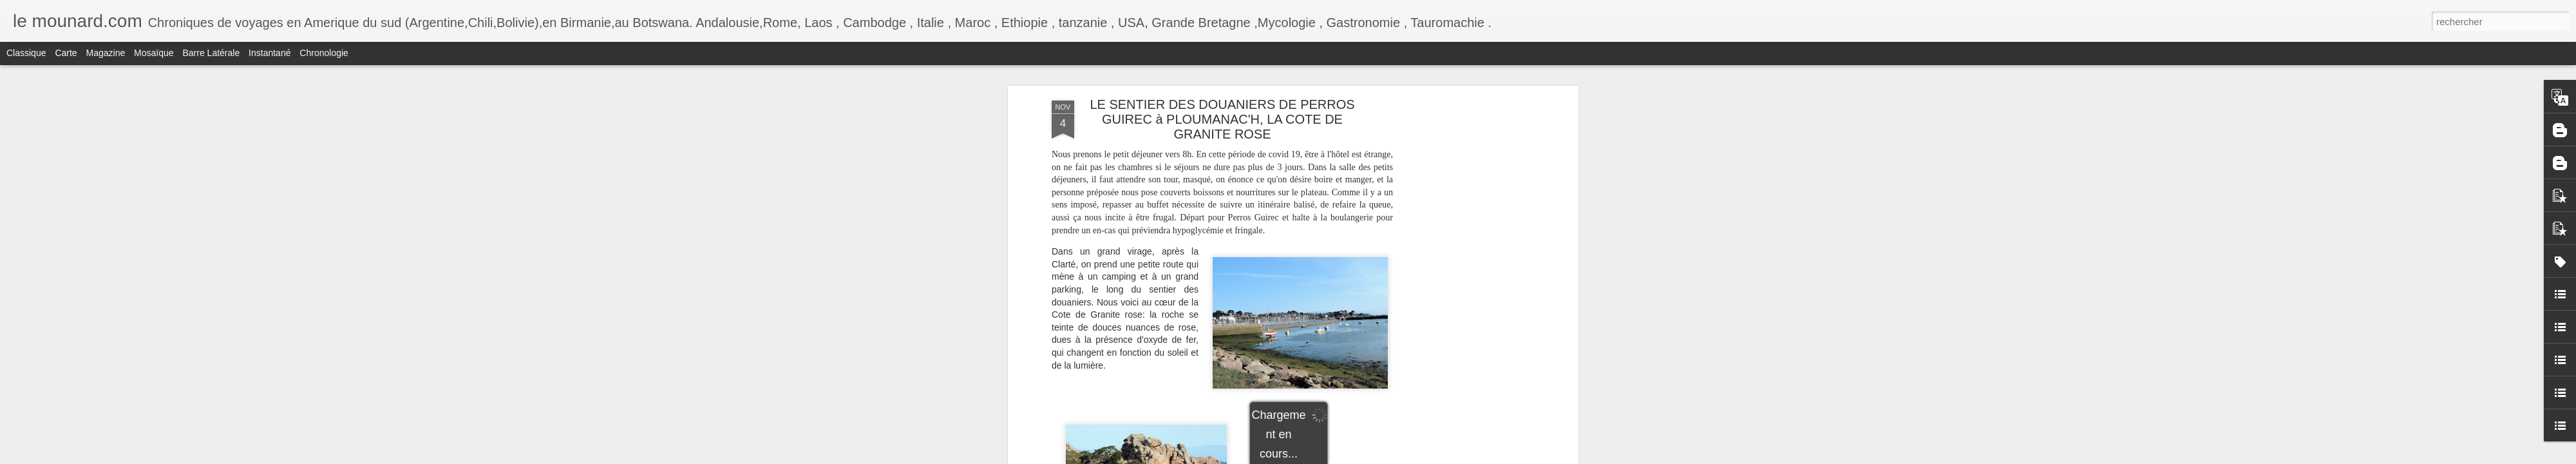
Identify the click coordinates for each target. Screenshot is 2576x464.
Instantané (269, 53)
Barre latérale (211, 53)
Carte (66, 53)
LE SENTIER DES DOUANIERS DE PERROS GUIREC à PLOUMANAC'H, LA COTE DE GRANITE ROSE (1222, 119)
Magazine (106, 53)
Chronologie (323, 53)
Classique (26, 53)
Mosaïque (153, 53)
